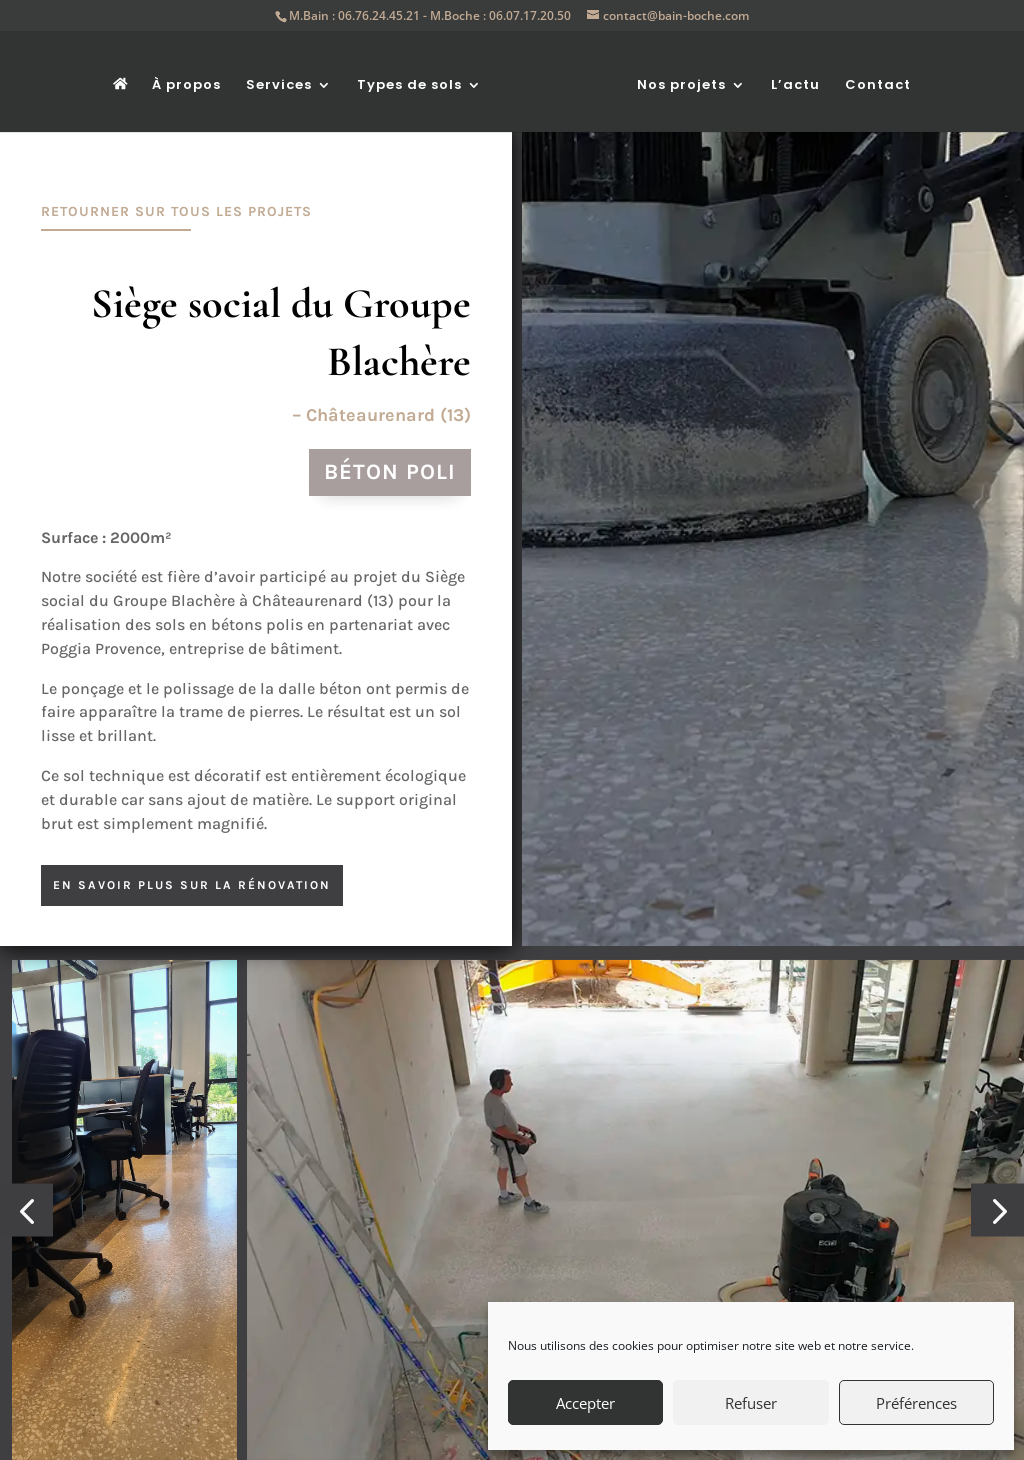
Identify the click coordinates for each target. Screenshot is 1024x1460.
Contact (872, 80)
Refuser (751, 1403)
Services (286, 80)
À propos (193, 80)
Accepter (585, 1403)
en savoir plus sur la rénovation (192, 885)
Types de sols (416, 80)
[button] (26, 1379)
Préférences (916, 1403)
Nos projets (675, 80)
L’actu (789, 80)
